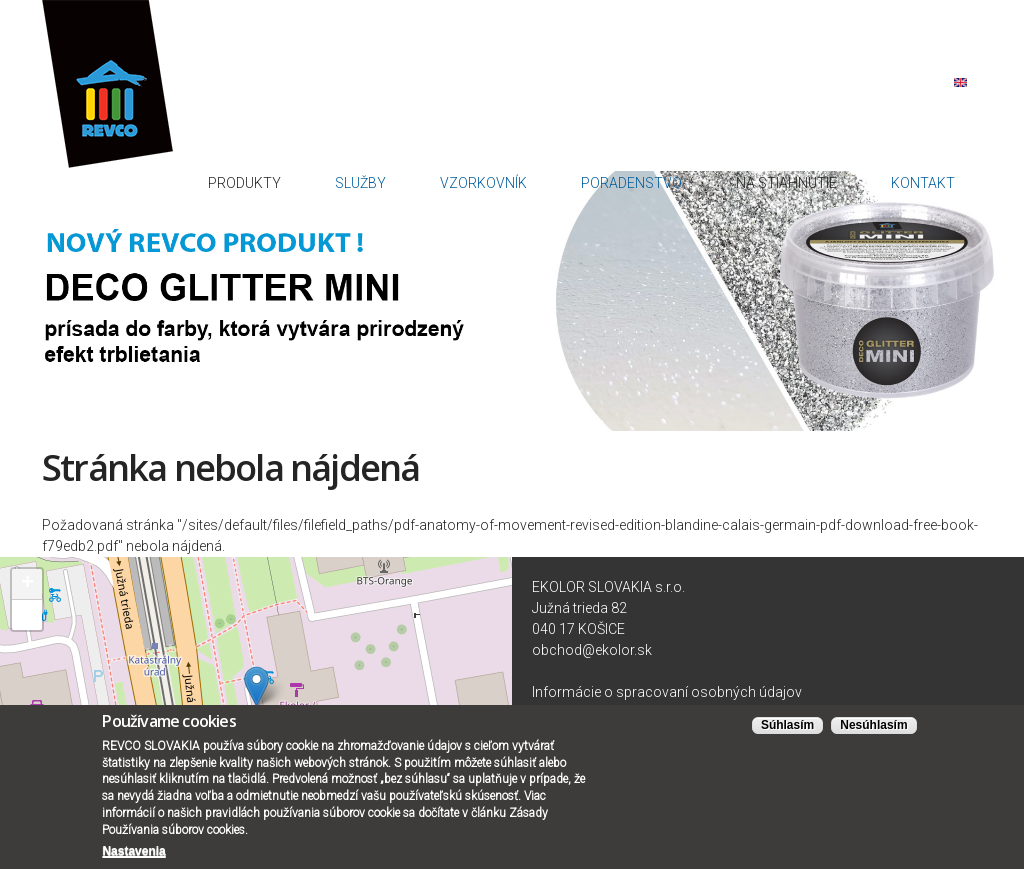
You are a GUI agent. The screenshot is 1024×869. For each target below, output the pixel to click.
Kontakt (942, 112)
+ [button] (27, 576)
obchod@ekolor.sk (592, 642)
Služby (546, 112)
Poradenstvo (735, 112)
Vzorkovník (630, 112)
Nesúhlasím (873, 728)
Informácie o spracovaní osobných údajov (667, 684)
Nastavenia (133, 853)
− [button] (27, 607)
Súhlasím (787, 728)
